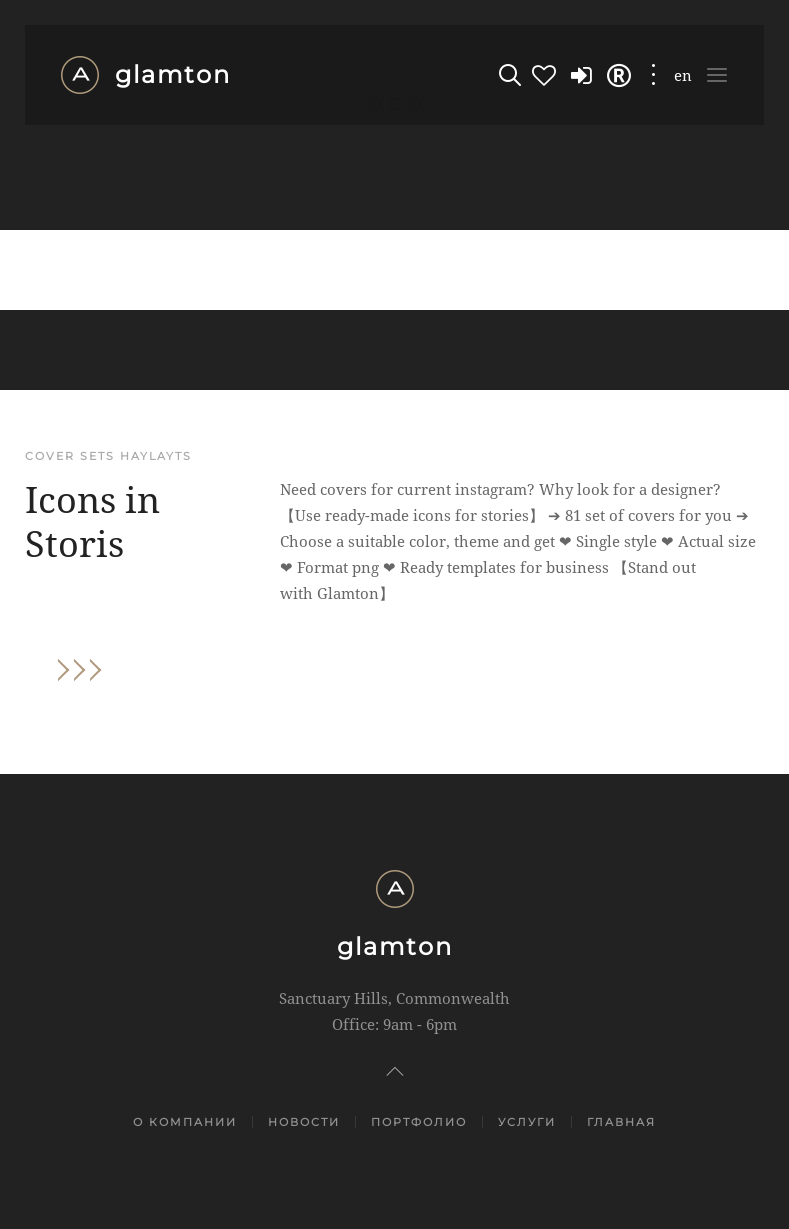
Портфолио (419, 1122)
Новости (304, 1122)
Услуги (527, 1122)
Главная (621, 1122)
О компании (185, 1122)
